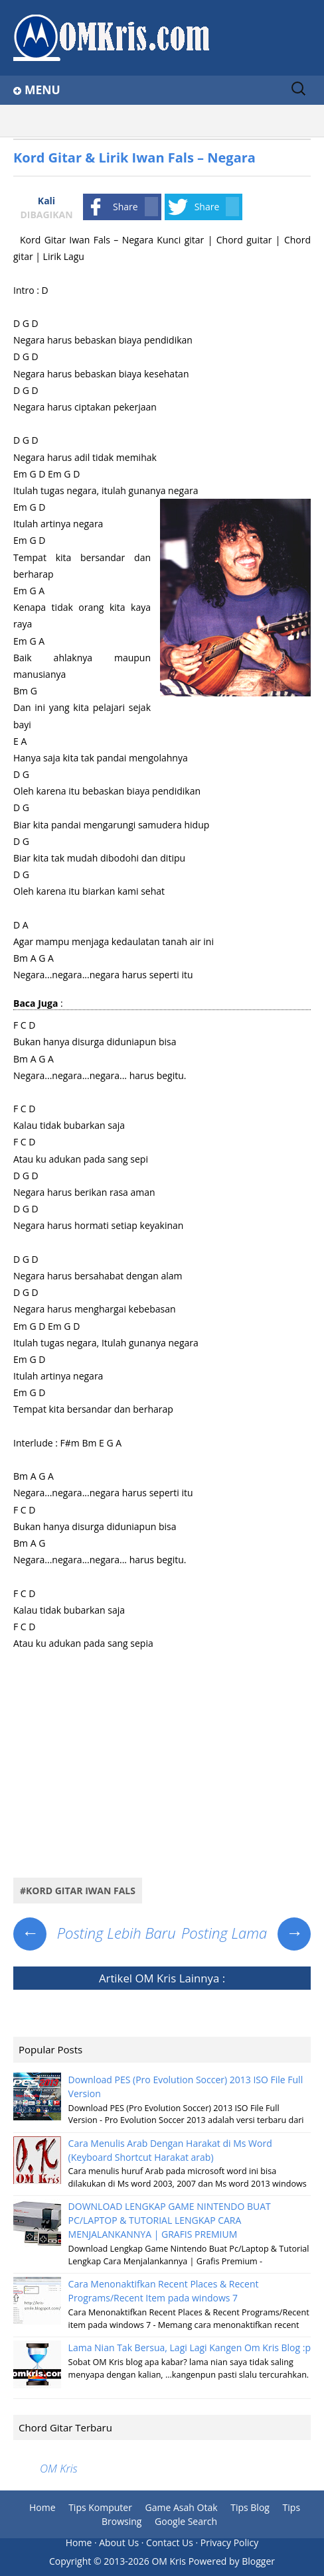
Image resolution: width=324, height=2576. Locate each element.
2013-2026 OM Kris (145, 2561)
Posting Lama (246, 1933)
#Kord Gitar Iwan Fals (77, 1890)
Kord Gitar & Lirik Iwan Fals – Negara (134, 157)
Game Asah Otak (181, 2507)
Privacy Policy (229, 2542)
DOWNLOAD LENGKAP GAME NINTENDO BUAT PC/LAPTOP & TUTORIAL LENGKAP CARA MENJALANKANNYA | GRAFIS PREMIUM (169, 2220)
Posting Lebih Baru (94, 1933)
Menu (42, 89)
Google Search (186, 2521)
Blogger (258, 2561)
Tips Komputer (100, 2507)
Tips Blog (250, 2507)
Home (42, 2507)
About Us (119, 2542)
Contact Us (169, 2542)
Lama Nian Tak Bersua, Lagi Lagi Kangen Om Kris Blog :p (189, 2347)
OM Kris (155, 1978)
